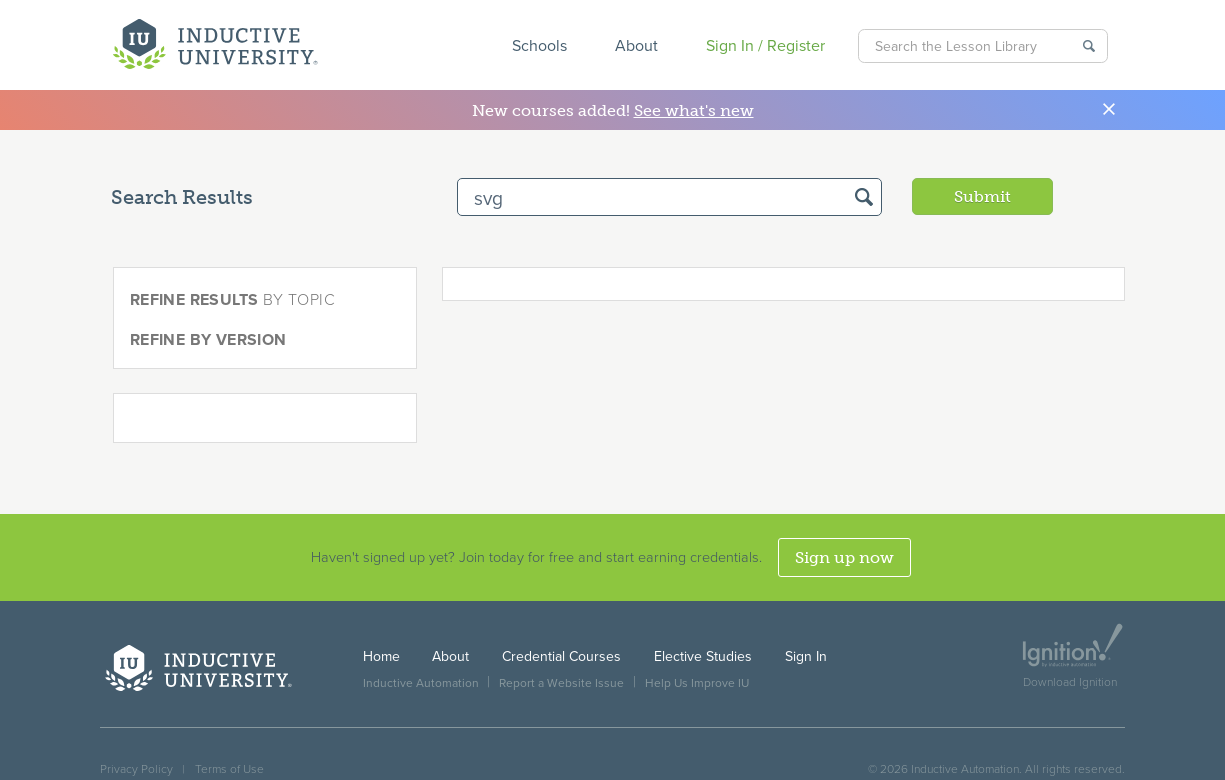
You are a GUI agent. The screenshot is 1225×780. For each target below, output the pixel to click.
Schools (539, 46)
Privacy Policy (136, 769)
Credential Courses (561, 656)
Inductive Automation (421, 683)
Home (381, 656)
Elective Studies (703, 656)
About (636, 46)
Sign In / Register (765, 46)
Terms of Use (229, 769)
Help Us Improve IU (697, 683)
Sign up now (844, 557)
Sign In (806, 656)
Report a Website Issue (561, 683)
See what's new (694, 110)
